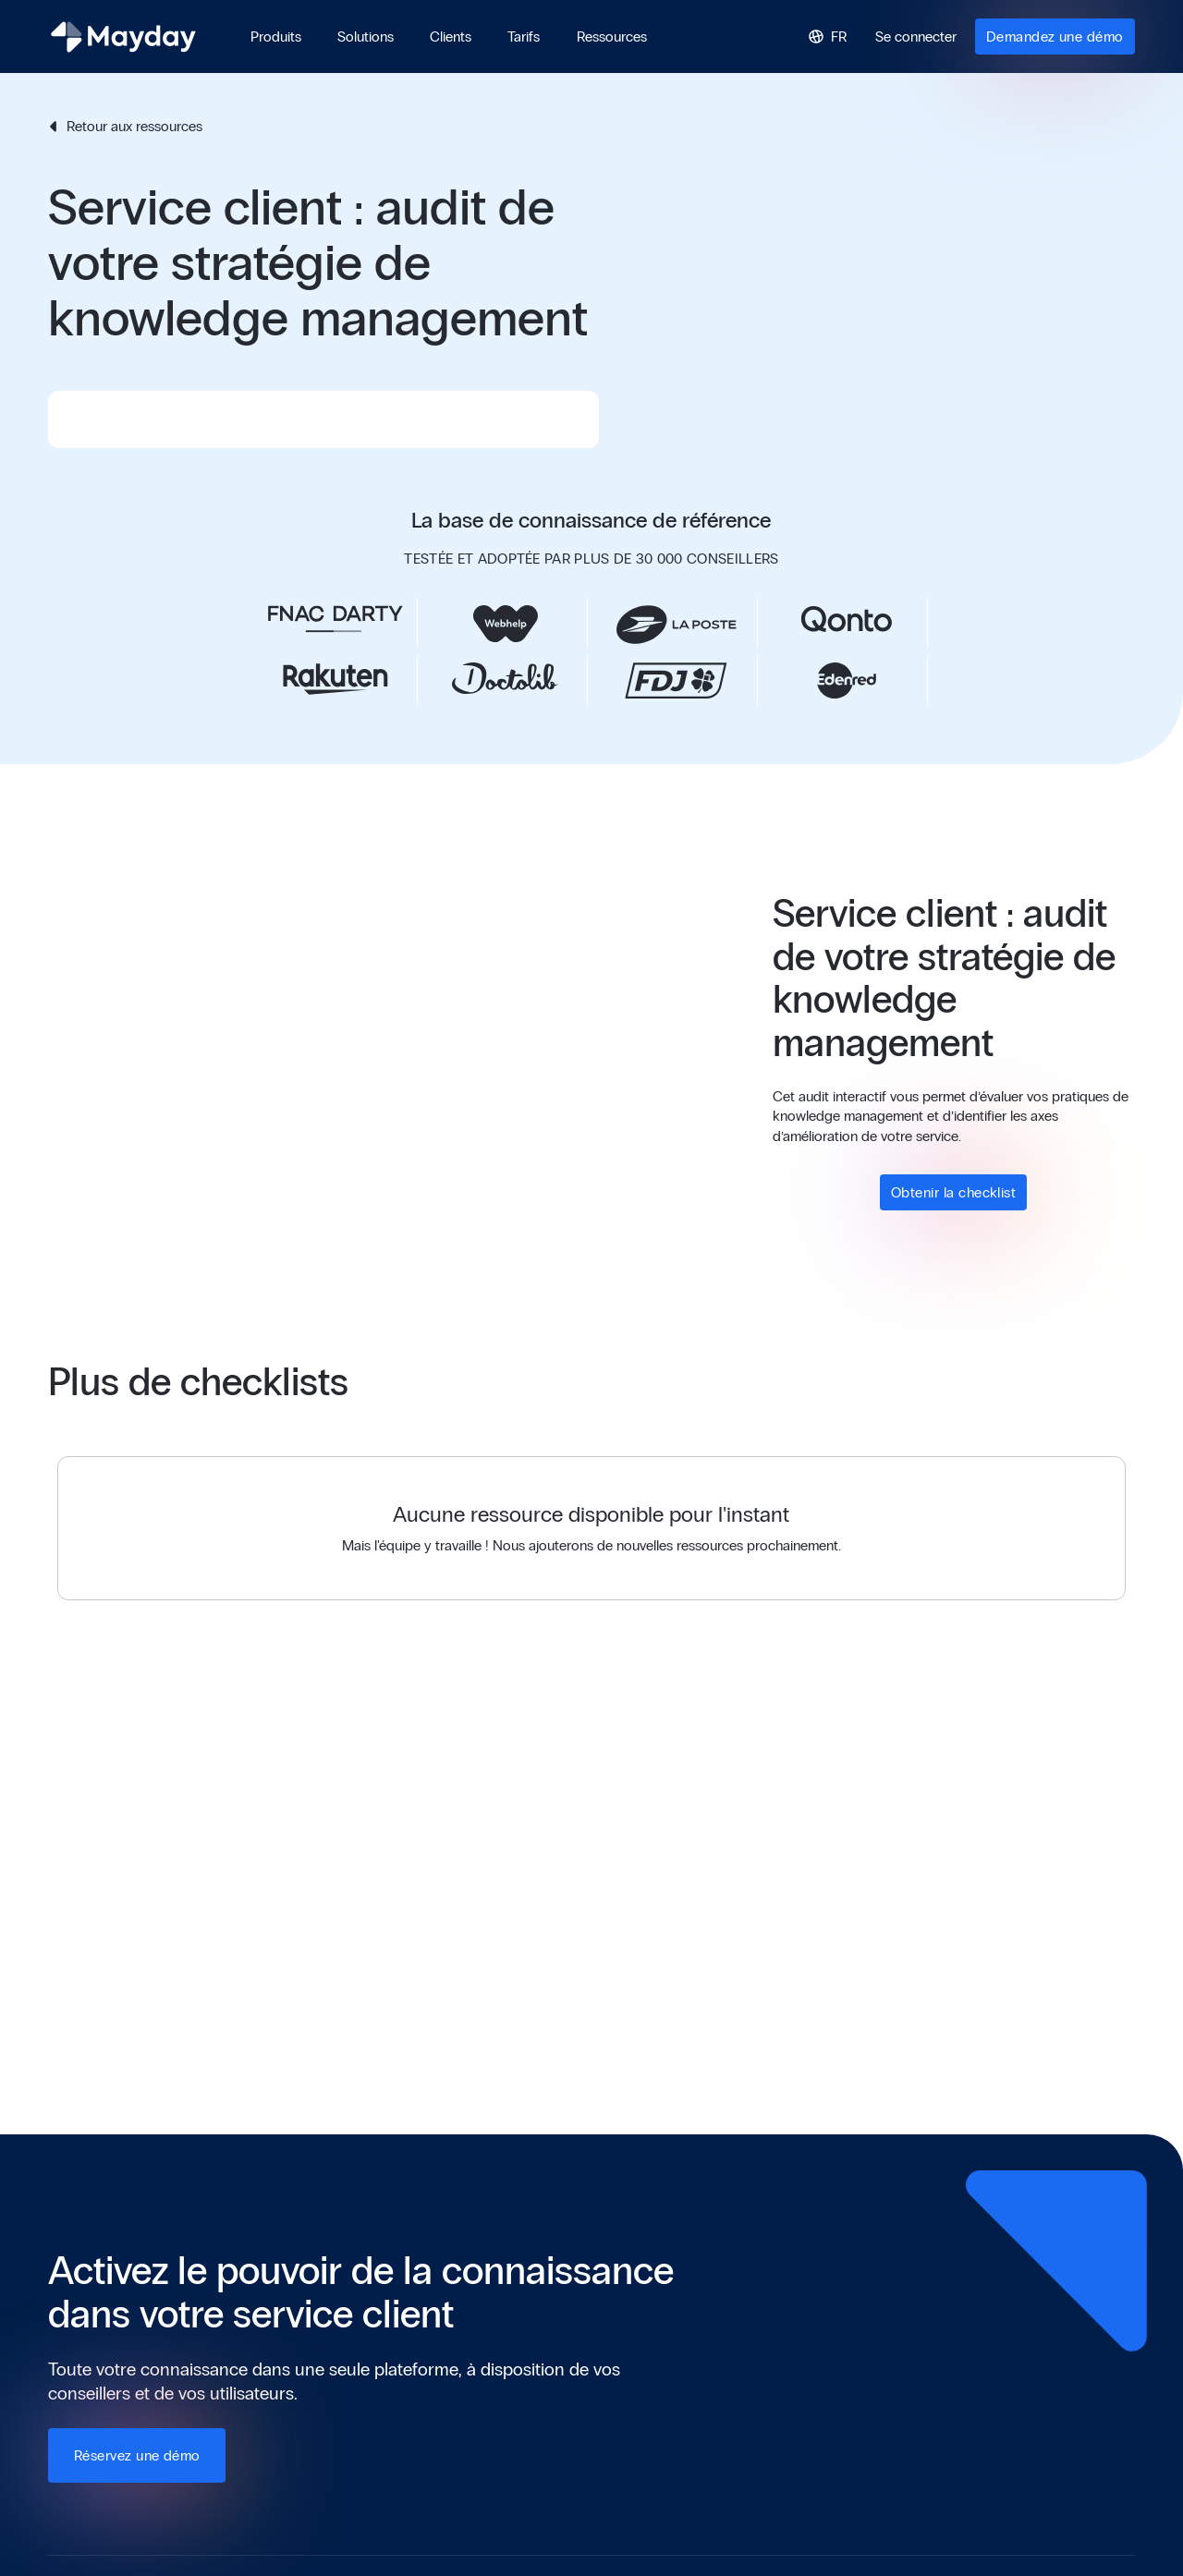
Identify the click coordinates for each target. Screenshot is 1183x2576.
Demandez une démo (1055, 36)
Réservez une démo (137, 2455)
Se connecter (916, 36)
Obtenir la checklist (953, 1192)
